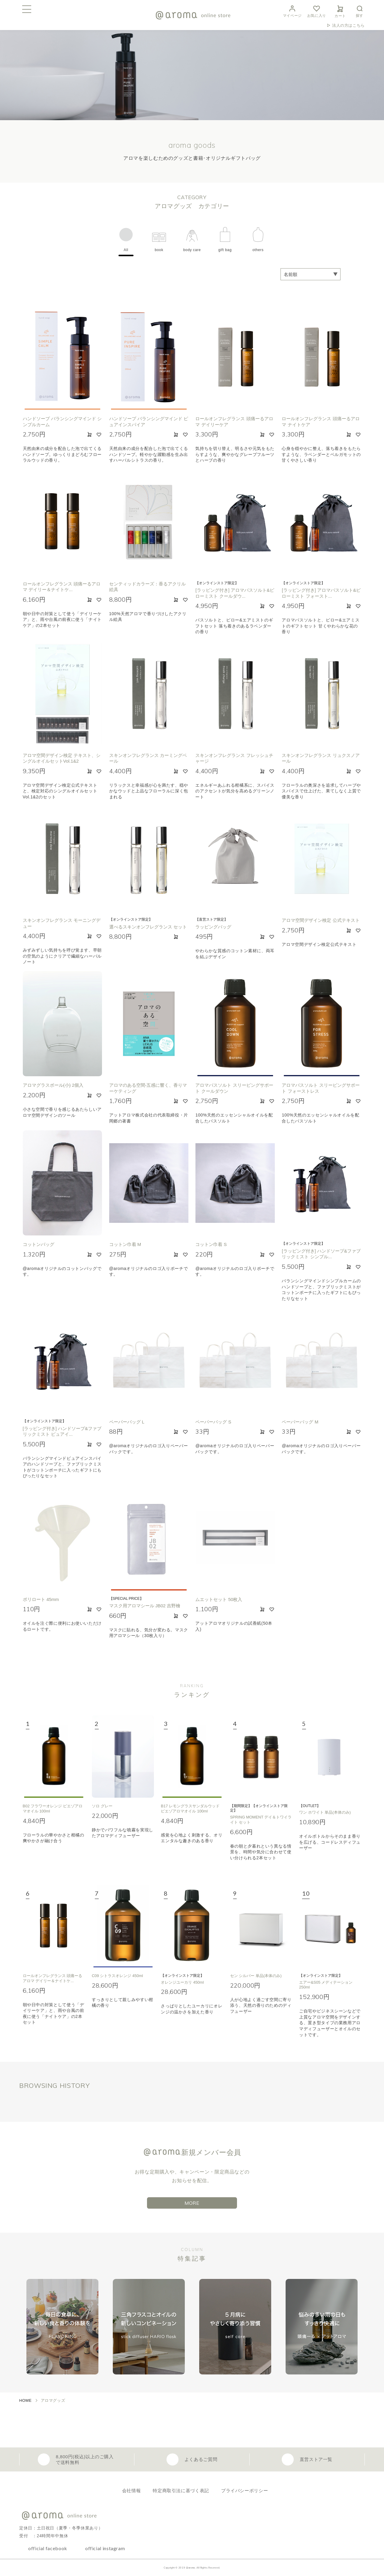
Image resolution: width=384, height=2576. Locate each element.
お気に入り (316, 11)
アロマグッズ (53, 2400)
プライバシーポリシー (244, 2490)
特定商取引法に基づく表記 (181, 2490)
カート (340, 10)
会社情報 (131, 2490)
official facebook (47, 2548)
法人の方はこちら (348, 25)
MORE (192, 2203)
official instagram (105, 2548)
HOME (25, 2400)
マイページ (292, 11)
